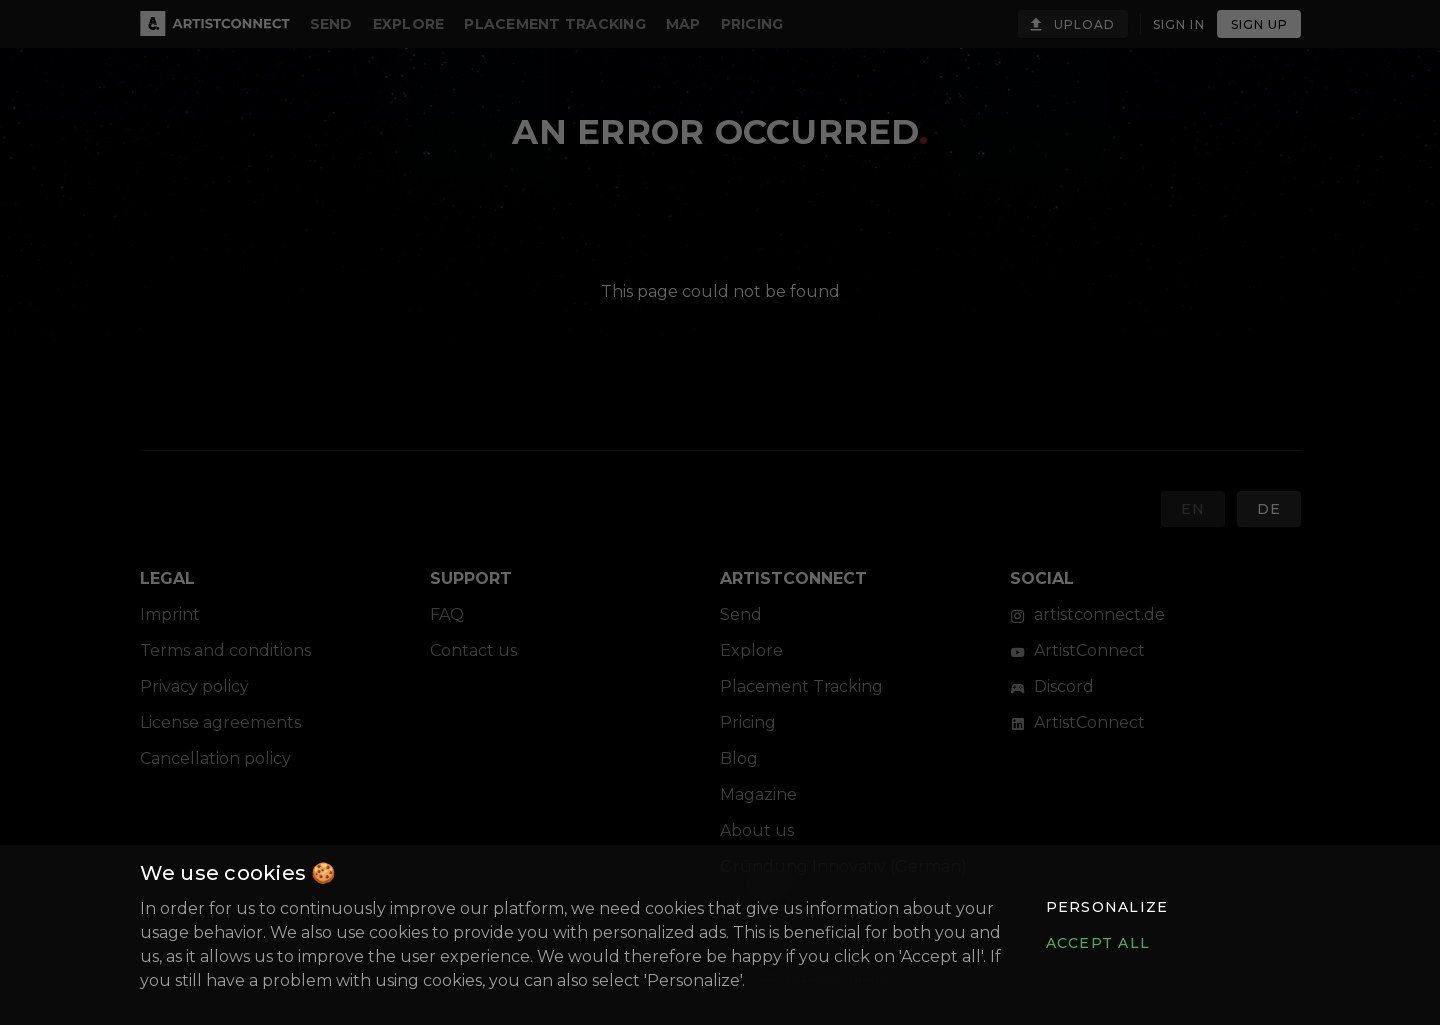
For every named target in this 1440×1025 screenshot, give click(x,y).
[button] (1106, 907)
